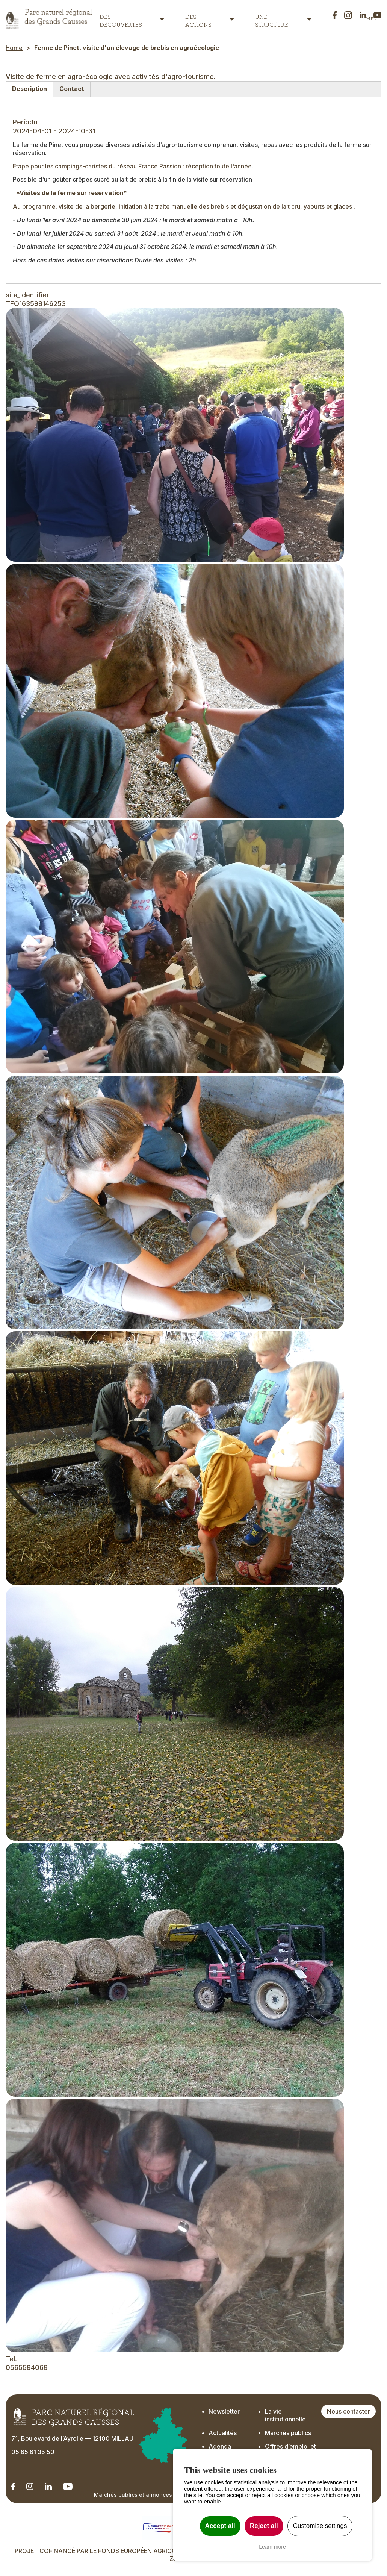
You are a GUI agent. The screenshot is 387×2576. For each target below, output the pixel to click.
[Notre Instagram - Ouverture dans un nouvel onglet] (29, 2486)
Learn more (272, 2547)
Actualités (223, 2433)
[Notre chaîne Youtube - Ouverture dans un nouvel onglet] (68, 2486)
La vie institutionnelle (285, 2415)
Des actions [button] (198, 19)
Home (14, 48)
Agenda (220, 2446)
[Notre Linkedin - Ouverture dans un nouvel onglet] (13, 2486)
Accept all (220, 2525)
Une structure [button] (271, 19)
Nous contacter (348, 2411)
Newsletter (224, 2411)
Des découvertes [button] (121, 19)
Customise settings (320, 2525)
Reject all (264, 2525)
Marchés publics (288, 2433)
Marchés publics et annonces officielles (147, 2494)
